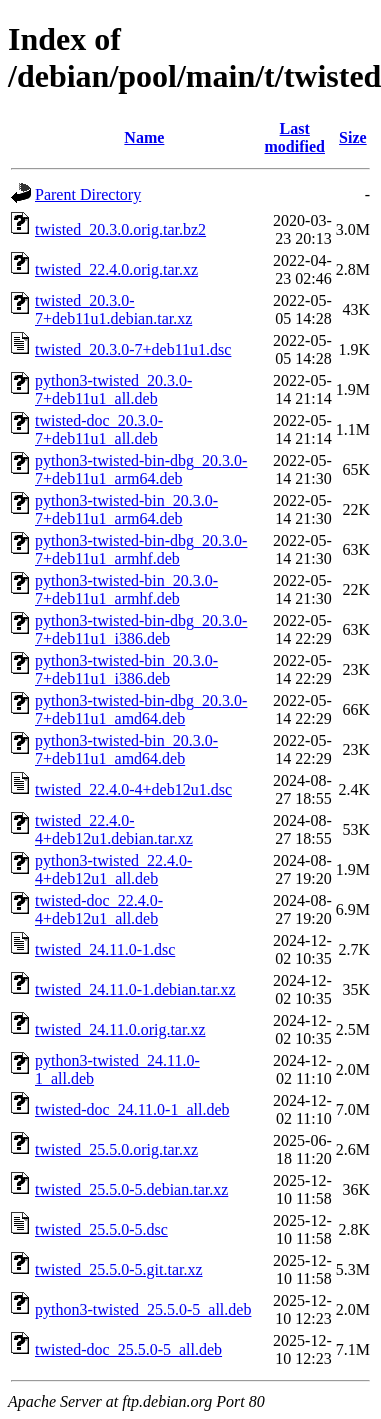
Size (353, 137)
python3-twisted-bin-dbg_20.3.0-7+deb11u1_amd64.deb (141, 709)
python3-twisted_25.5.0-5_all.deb (143, 1309)
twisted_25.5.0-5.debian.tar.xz (131, 1189)
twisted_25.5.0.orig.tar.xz (116, 1149)
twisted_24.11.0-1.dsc (105, 949)
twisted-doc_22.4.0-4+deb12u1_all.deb (99, 909)
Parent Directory (88, 194)
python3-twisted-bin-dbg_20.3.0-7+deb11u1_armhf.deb (141, 549)
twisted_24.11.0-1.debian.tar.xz (135, 989)
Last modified (295, 137)
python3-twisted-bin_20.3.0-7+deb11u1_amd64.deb (126, 749)
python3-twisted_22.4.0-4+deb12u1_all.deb (113, 869)
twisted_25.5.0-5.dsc (101, 1229)
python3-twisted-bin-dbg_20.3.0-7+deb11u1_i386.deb (141, 629)
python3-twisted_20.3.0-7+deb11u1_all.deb (113, 389)
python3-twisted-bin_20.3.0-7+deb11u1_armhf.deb (126, 589)
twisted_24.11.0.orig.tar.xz (120, 1029)
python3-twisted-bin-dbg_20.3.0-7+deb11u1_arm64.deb (141, 469)
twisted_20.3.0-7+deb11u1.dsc (133, 349)
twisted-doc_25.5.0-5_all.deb (128, 1349)
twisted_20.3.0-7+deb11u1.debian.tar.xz (113, 309)
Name (144, 137)
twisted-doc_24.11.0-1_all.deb (132, 1109)
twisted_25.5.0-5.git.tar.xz (119, 1269)
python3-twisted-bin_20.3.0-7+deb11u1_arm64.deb (126, 509)
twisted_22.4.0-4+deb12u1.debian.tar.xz (114, 829)
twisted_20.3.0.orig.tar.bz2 (120, 229)
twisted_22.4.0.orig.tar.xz (116, 269)
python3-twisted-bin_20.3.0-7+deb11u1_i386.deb (126, 669)
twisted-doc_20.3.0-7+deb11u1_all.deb (99, 429)
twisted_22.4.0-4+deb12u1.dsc (133, 789)
